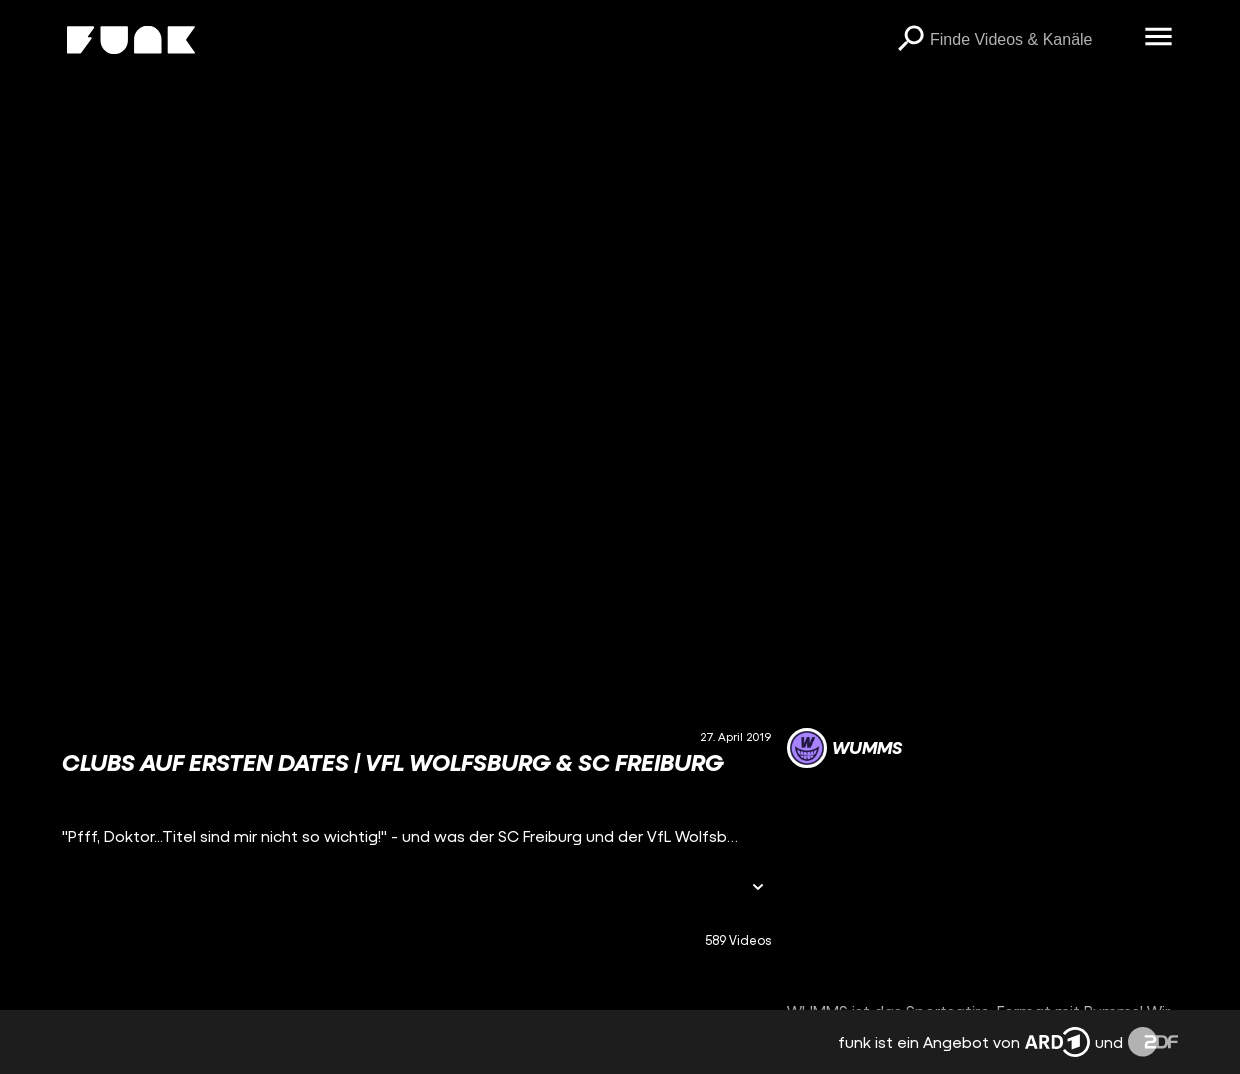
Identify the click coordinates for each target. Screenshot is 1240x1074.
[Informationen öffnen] (758, 888)
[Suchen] (910, 40)
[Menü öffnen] (1158, 38)
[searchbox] (1030, 40)
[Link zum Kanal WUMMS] (844, 748)
